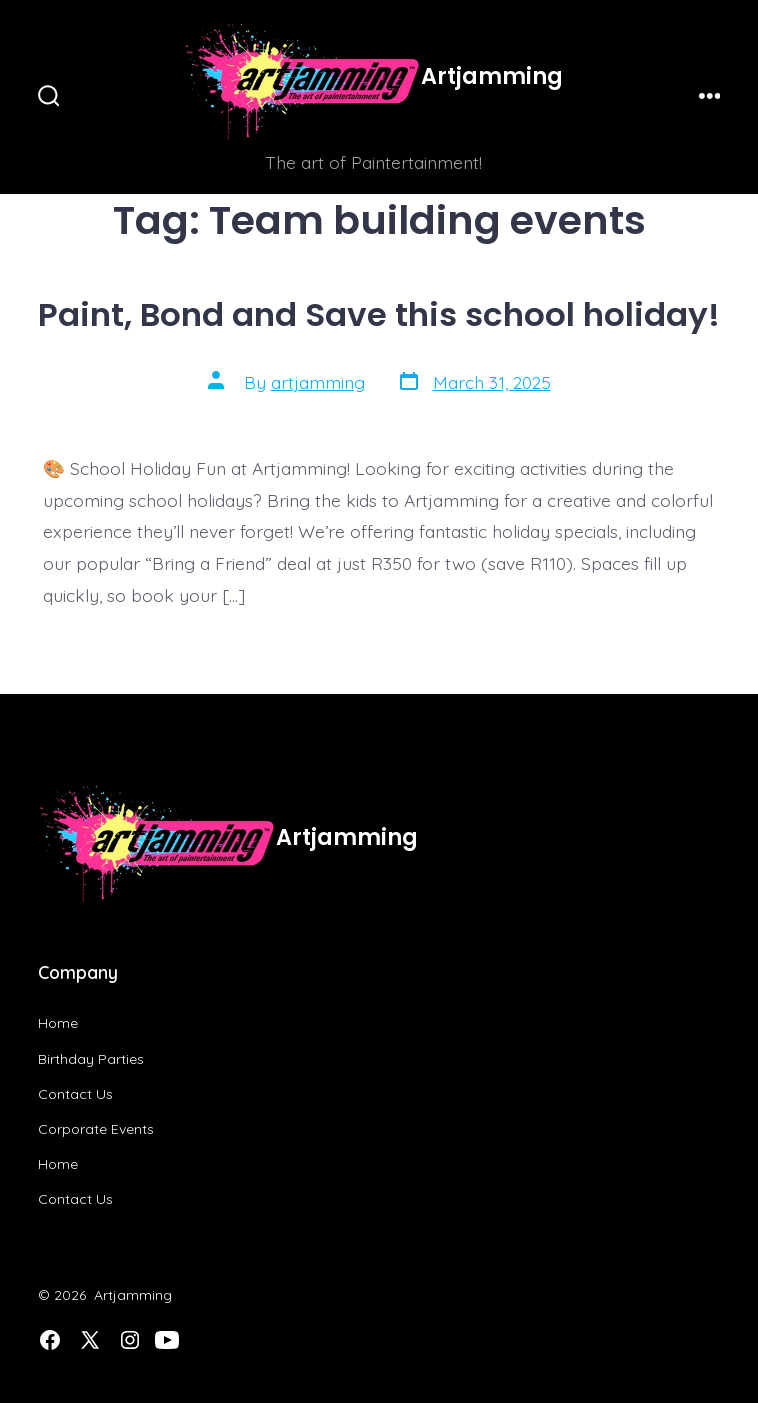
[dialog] (720, 1363)
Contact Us (75, 1094)
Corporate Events (96, 1129)
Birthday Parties (91, 1059)
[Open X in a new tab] (90, 1340)
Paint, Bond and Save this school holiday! (379, 314)
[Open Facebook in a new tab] (50, 1340)
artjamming (318, 382)
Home (58, 1023)
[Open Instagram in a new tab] (130, 1340)
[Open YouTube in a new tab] (167, 1340)
